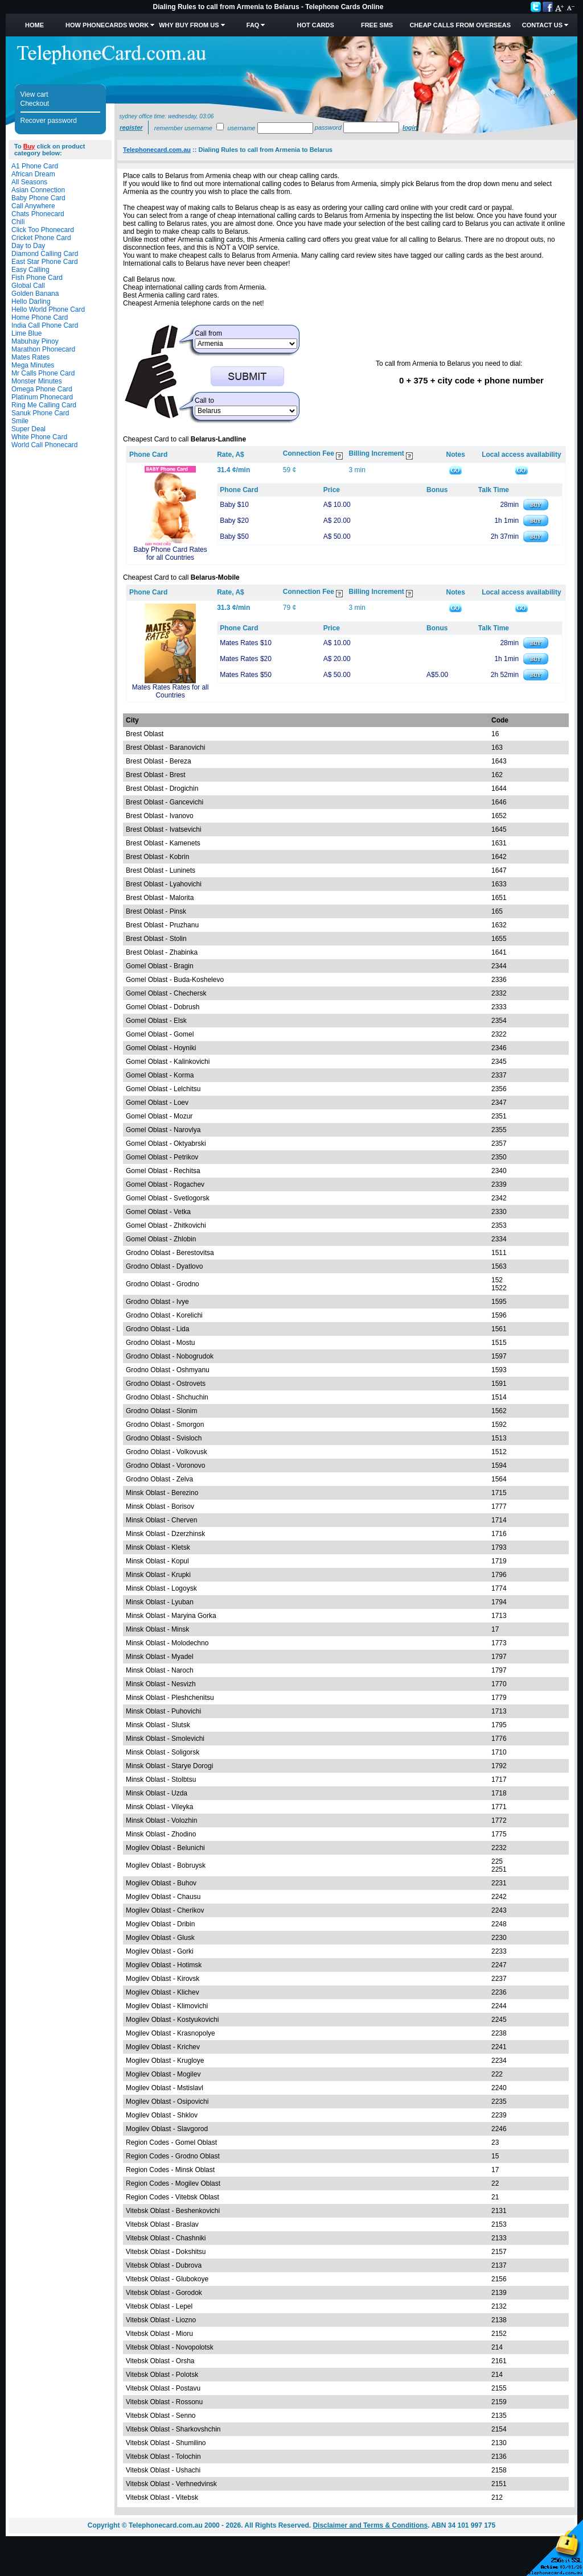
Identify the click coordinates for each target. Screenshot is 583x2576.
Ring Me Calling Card (43, 405)
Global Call (28, 286)
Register (131, 127)
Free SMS (377, 25)
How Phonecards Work (107, 25)
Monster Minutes (36, 381)
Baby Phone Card (38, 198)
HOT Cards (315, 25)
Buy (29, 146)
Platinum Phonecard (42, 397)
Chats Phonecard (37, 214)
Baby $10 (234, 505)
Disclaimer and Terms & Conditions (370, 2525)
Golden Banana (35, 294)
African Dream (33, 174)
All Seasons (29, 182)
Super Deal (28, 429)
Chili (17, 222)
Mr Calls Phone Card (43, 373)
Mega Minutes (32, 365)
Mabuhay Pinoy (35, 341)
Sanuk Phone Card (40, 413)
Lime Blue (26, 333)
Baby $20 (234, 521)
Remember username (183, 128)
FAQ (253, 25)
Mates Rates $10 (246, 643)
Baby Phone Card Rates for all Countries (170, 554)
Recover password (48, 121)
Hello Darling (31, 302)
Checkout (35, 104)
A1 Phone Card (34, 166)
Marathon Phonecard (43, 349)
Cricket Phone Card (41, 238)
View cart (34, 94)
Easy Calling (30, 270)
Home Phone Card (39, 317)
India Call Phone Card (44, 325)
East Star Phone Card (44, 262)
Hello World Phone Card (48, 309)
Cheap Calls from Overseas (460, 25)
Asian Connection (38, 190)
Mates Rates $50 (246, 675)
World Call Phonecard (44, 445)
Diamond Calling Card (44, 254)
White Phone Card (39, 437)
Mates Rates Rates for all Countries (170, 691)
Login (410, 127)
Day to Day (28, 246)
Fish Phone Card (37, 278)
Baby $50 (234, 536)
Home (34, 25)
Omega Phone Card (41, 389)
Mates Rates (30, 357)
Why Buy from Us (189, 25)
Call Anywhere (33, 206)
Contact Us (542, 25)
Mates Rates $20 (246, 659)
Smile (19, 421)
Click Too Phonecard (42, 230)
